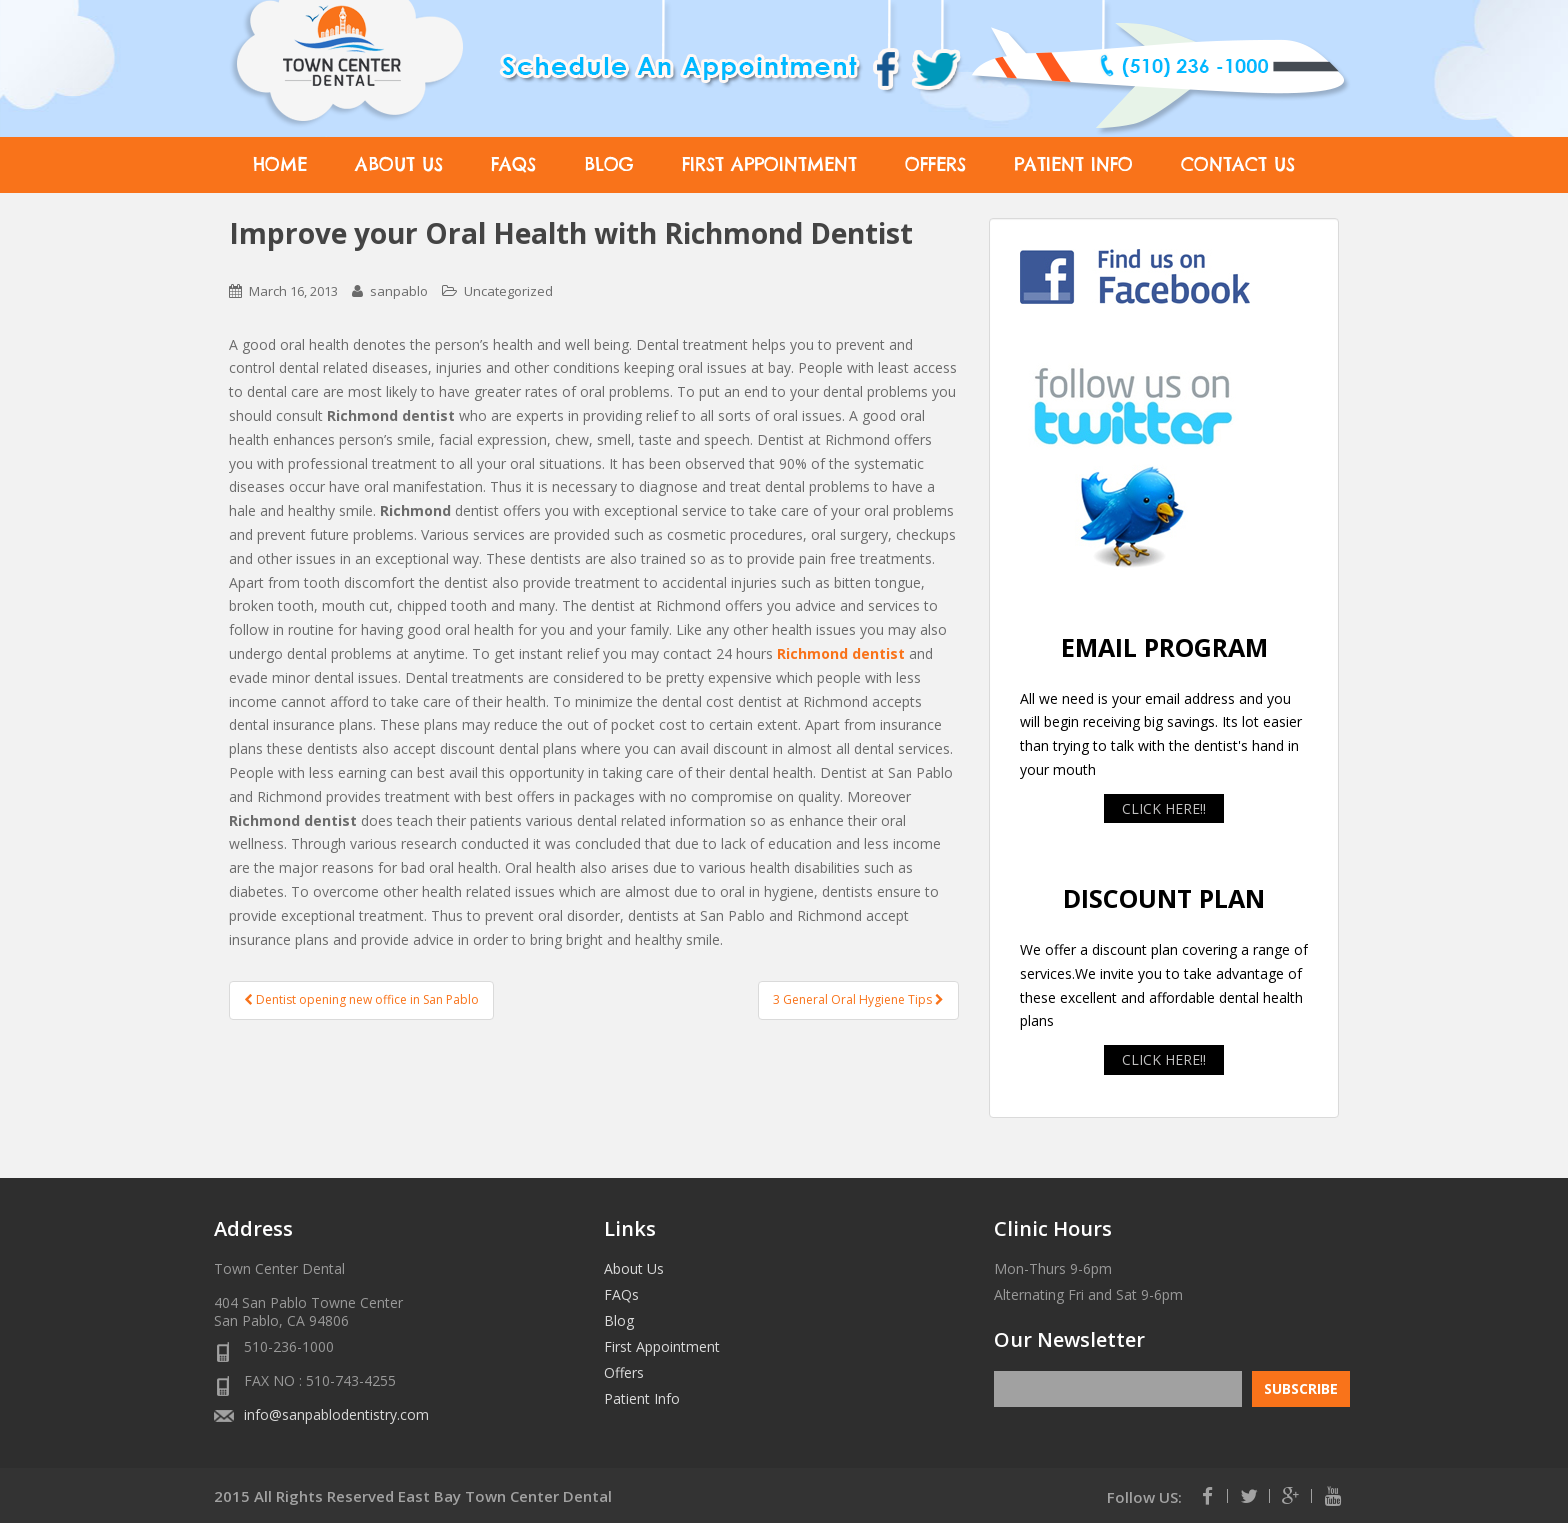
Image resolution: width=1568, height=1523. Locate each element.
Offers (935, 164)
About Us (399, 164)
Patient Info (1073, 164)
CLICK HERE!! (1164, 808)
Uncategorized (508, 291)
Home (280, 164)
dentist (878, 653)
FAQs (513, 164)
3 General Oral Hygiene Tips (858, 999)
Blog (609, 164)
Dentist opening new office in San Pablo (361, 999)
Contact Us (1238, 164)
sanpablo (399, 291)
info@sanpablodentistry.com (336, 1414)
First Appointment (769, 164)
